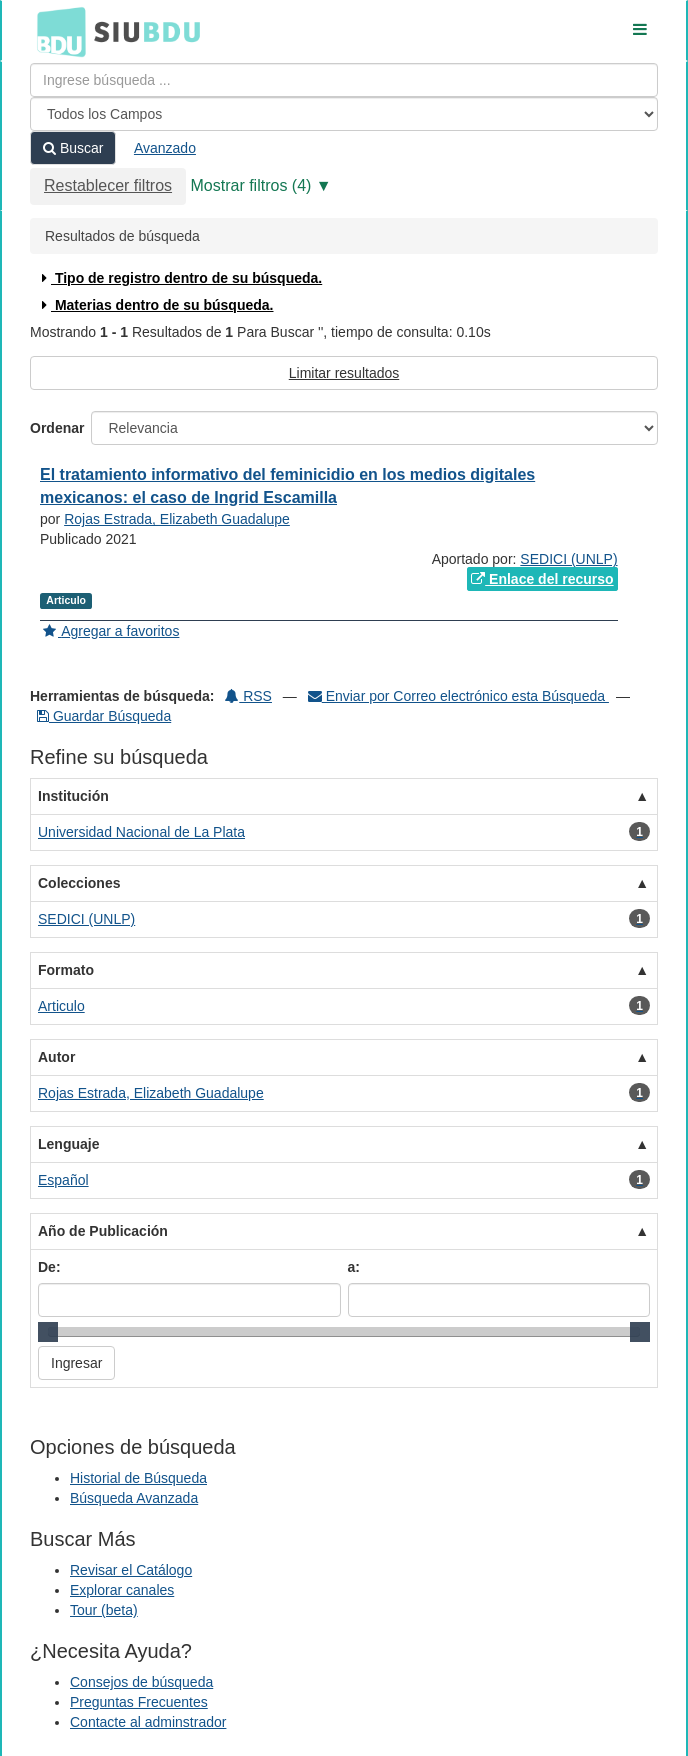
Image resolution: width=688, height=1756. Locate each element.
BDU (56, 31)
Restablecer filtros (108, 185)
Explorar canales (122, 1590)
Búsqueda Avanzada (134, 1498)
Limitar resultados (344, 373)
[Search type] (344, 114)
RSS (248, 696)
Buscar (73, 148)
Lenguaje (68, 1144)
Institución (73, 796)
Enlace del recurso (542, 579)
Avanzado (165, 148)
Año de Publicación (103, 1231)
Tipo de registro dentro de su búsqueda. (179, 278)
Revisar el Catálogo (131, 1570)
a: (354, 1267)
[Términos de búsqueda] (344, 80)
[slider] (48, 1332)
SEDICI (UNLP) (568, 559)
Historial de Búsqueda (138, 1478)
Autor (56, 1057)
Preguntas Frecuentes (139, 1702)
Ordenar (57, 428)
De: (49, 1267)
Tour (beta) (104, 1610)
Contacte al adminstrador (148, 1722)
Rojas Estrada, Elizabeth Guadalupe (177, 519)
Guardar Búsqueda (104, 716)
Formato (66, 970)
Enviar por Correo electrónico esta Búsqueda (458, 696)
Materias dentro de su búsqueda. (155, 305)
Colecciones (79, 883)
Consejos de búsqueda (141, 1682)
